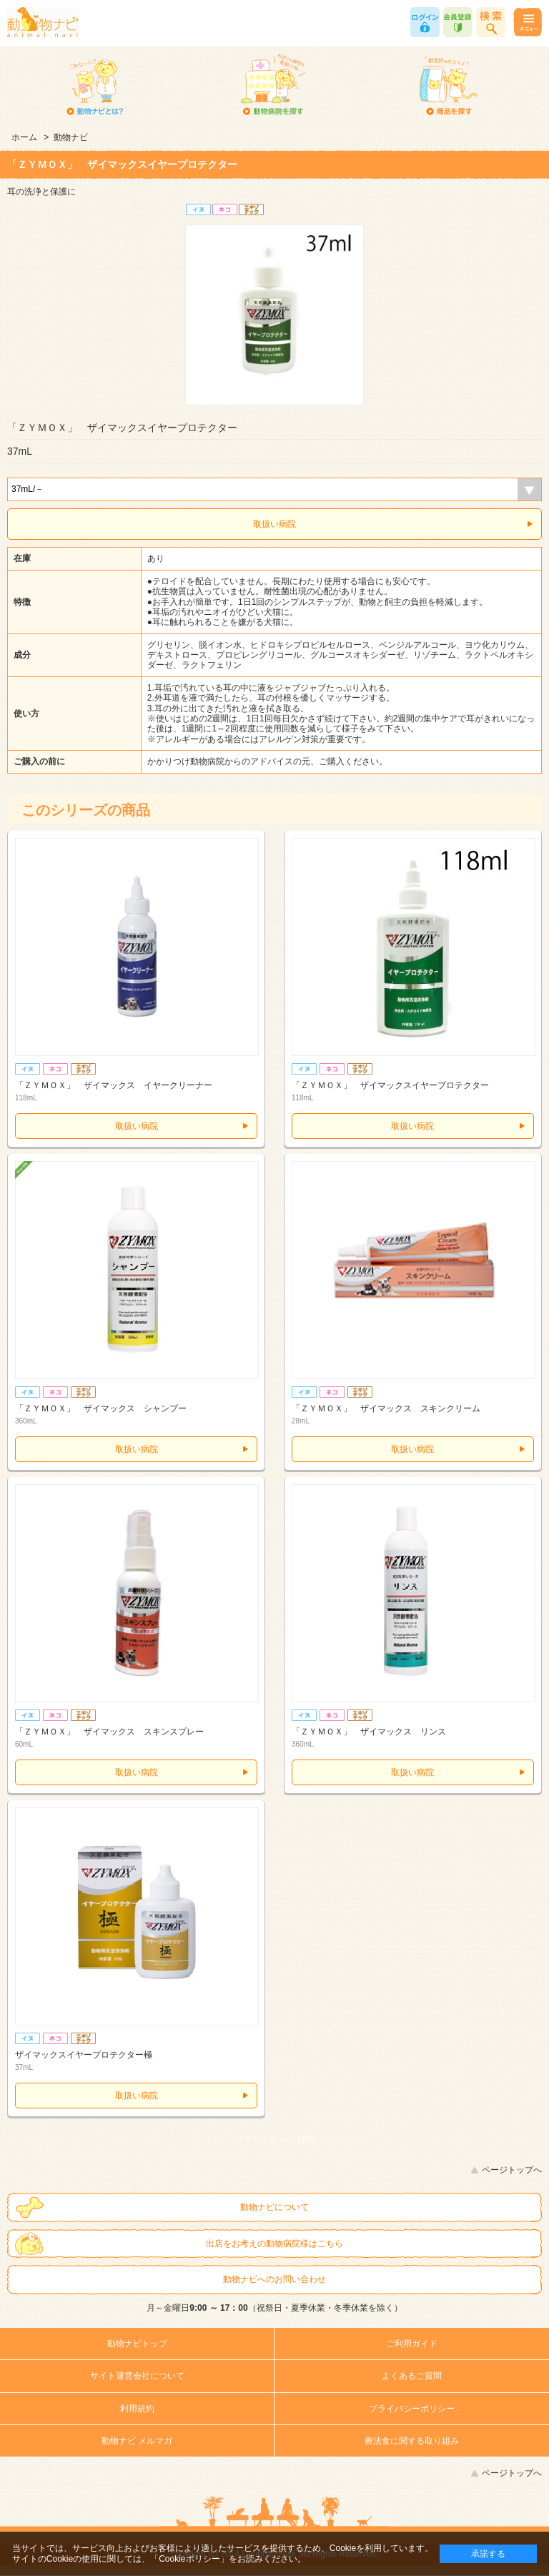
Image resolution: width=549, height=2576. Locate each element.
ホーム (24, 137)
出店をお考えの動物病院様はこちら (274, 2244)
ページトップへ (512, 2170)
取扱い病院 (274, 524)
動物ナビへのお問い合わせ (274, 2279)
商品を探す (448, 86)
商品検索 (490, 22)
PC (308, 2139)
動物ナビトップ (137, 2344)
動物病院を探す (272, 86)
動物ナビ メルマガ (137, 2441)
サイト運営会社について (137, 2376)
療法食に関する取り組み (412, 2441)
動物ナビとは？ (95, 86)
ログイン (425, 22)
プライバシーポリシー (412, 2409)
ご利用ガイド (411, 2344)
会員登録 (458, 22)
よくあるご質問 (412, 2376)
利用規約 (137, 2409)
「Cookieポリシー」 (189, 2559)
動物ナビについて (274, 2207)
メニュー (527, 22)
